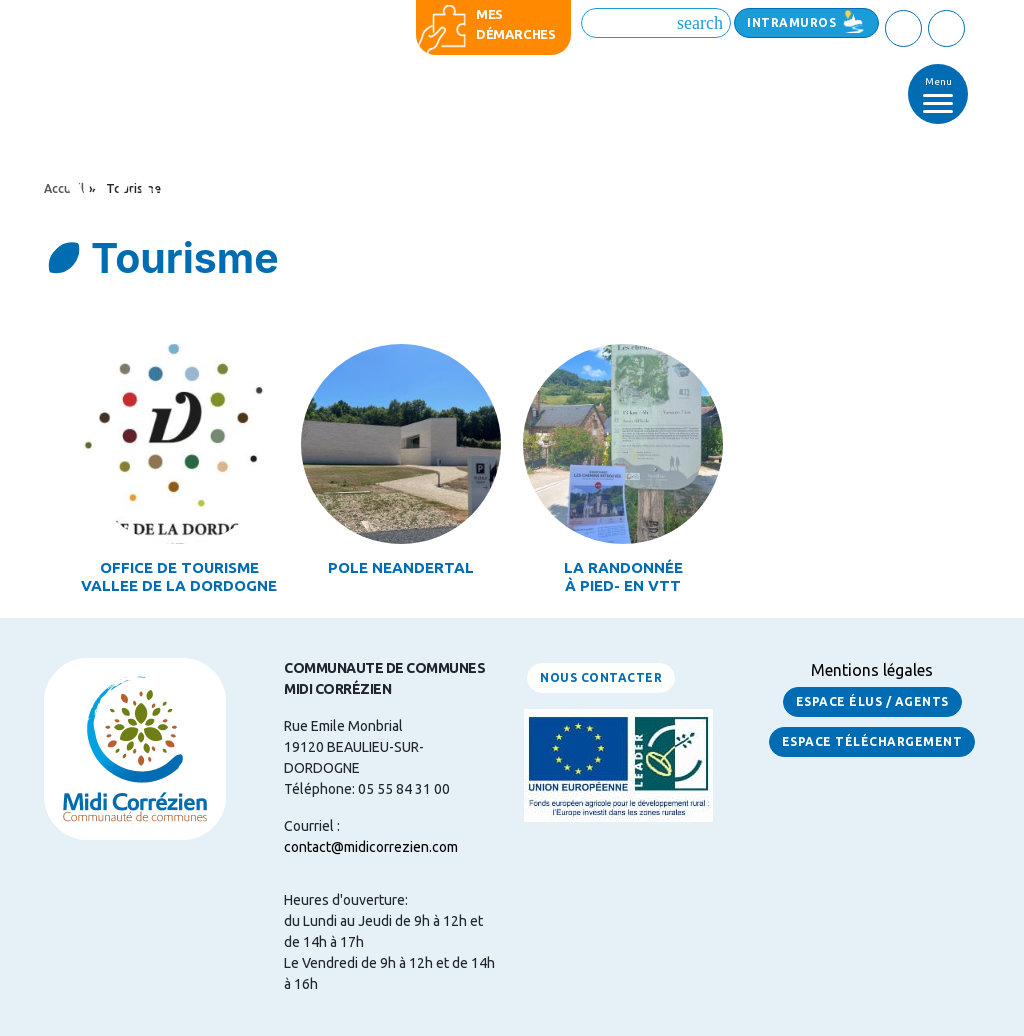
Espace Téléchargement (872, 741)
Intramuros (791, 22)
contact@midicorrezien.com (371, 847)
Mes (489, 14)
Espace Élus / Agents (872, 701)
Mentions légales (872, 670)
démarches (516, 34)
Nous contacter (601, 677)
